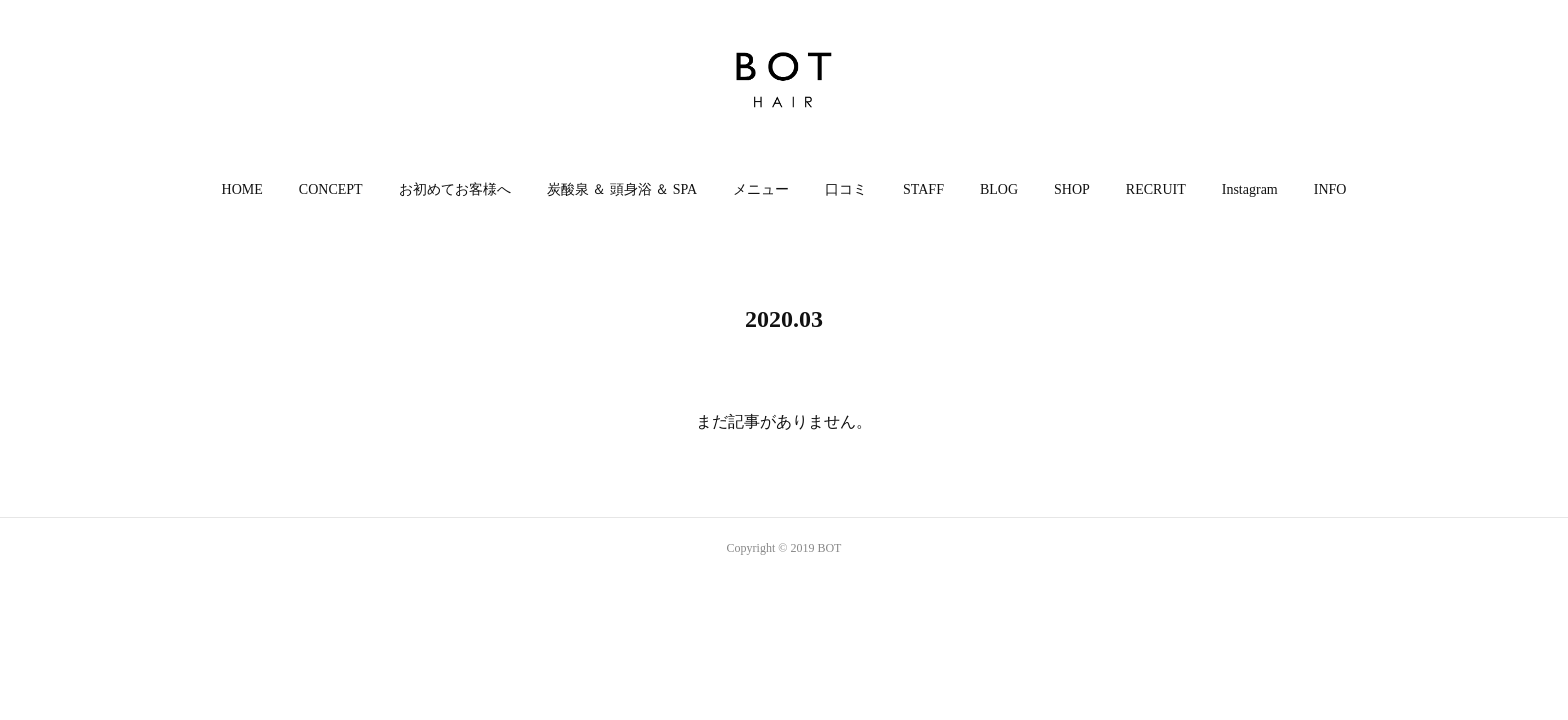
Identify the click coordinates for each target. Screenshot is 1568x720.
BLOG (999, 189)
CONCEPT (331, 189)
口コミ (846, 189)
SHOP (1072, 189)
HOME (242, 189)
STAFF (923, 189)
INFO (1330, 189)
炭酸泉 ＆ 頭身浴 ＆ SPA (622, 189)
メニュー (761, 189)
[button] (242, 190)
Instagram (1250, 189)
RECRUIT (1156, 189)
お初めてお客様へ (455, 189)
